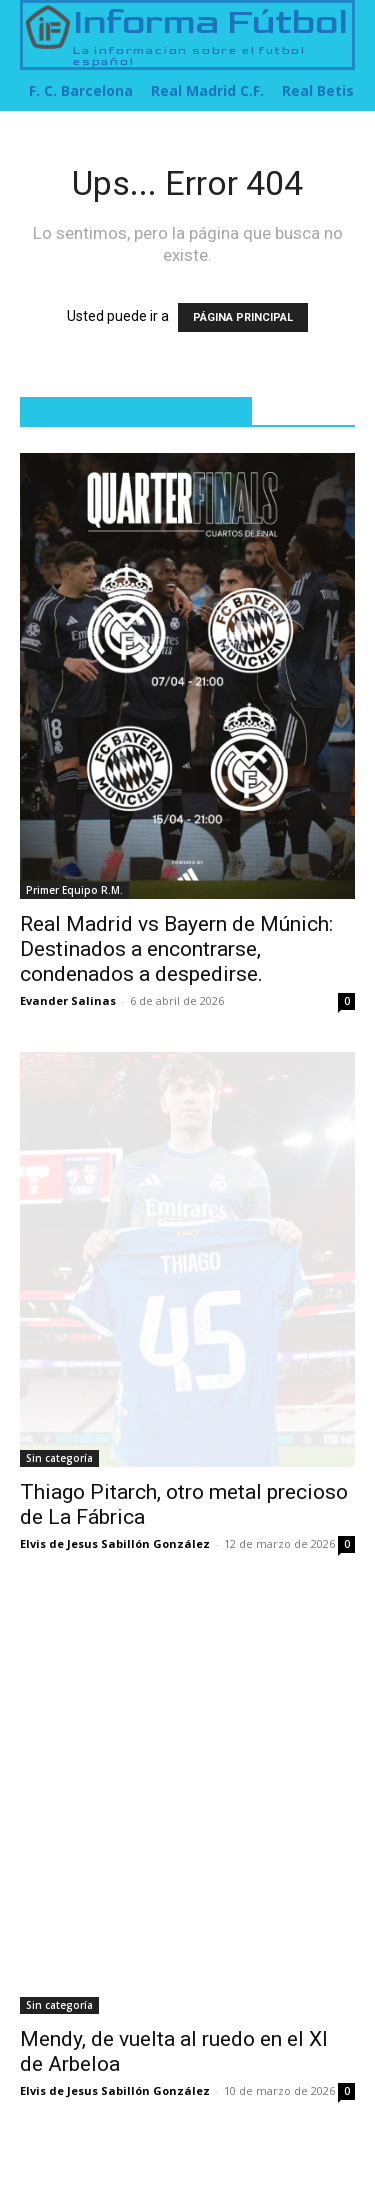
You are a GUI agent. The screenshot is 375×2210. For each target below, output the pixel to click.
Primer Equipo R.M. (74, 890)
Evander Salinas (68, 1000)
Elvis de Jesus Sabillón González (115, 1543)
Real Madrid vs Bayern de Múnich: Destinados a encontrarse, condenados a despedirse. (176, 949)
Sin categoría (59, 1458)
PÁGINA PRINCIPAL (243, 317)
